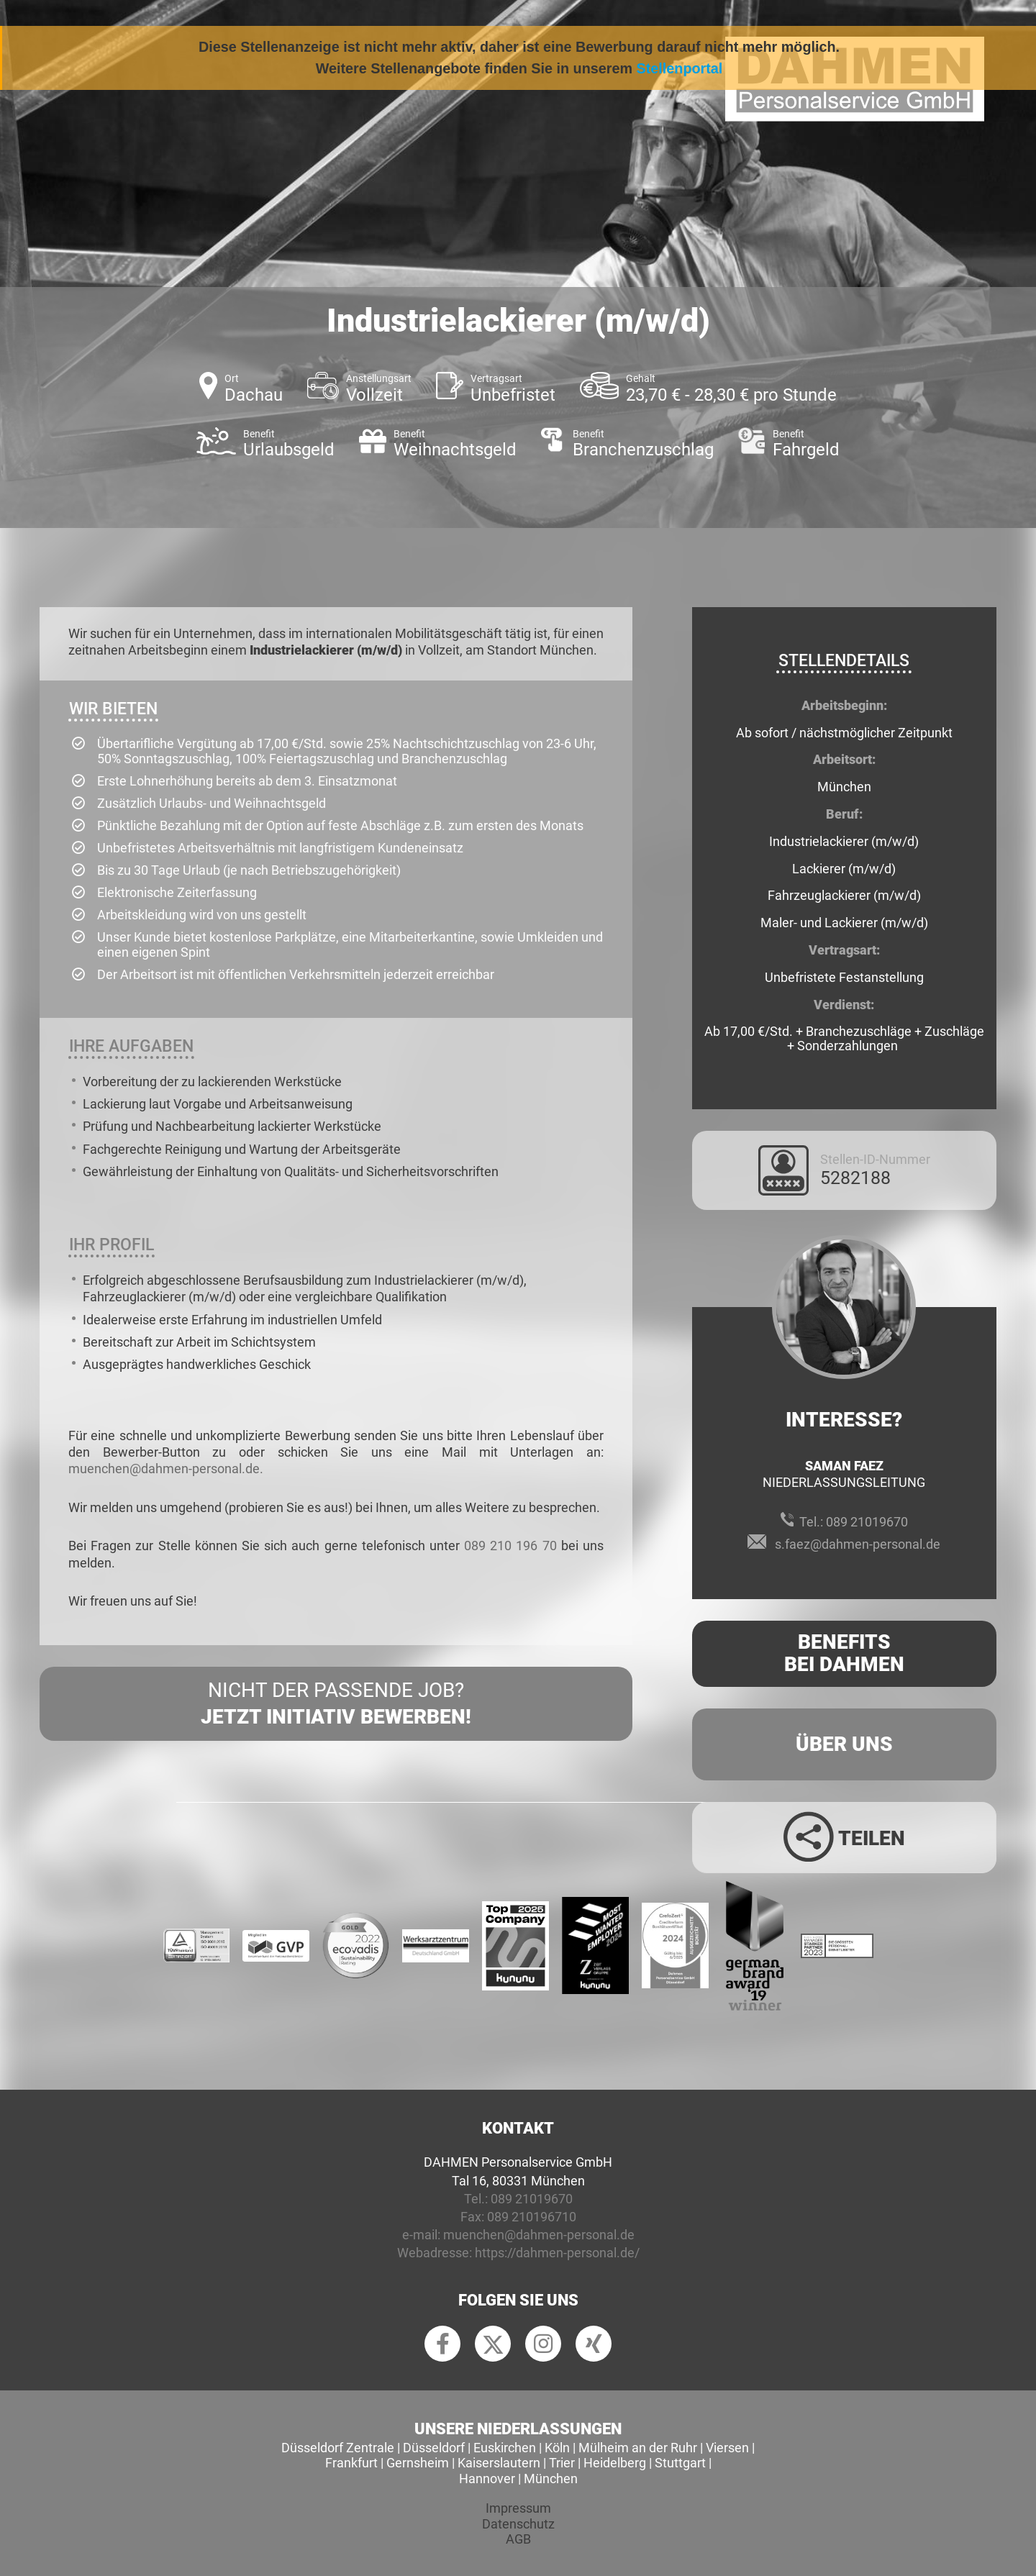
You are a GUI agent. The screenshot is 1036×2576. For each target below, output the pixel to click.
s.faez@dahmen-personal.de (857, 1544)
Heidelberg (614, 2462)
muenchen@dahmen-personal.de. (165, 1468)
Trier (562, 2462)
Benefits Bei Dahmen (844, 1653)
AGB (518, 2539)
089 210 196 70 (510, 1545)
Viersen (727, 2447)
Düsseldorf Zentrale (337, 2447)
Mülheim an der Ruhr (637, 2447)
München (551, 2478)
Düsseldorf (434, 2447)
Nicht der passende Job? (336, 1704)
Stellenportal (680, 68)
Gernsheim (417, 2462)
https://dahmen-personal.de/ (557, 2252)
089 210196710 (531, 2216)
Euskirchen (504, 2447)
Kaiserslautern (499, 2462)
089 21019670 (867, 1521)
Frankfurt (351, 2462)
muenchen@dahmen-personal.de (539, 2234)
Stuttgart (680, 2462)
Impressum (518, 2508)
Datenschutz (518, 2523)
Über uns (844, 1744)
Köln (557, 2447)
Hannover (487, 2478)
